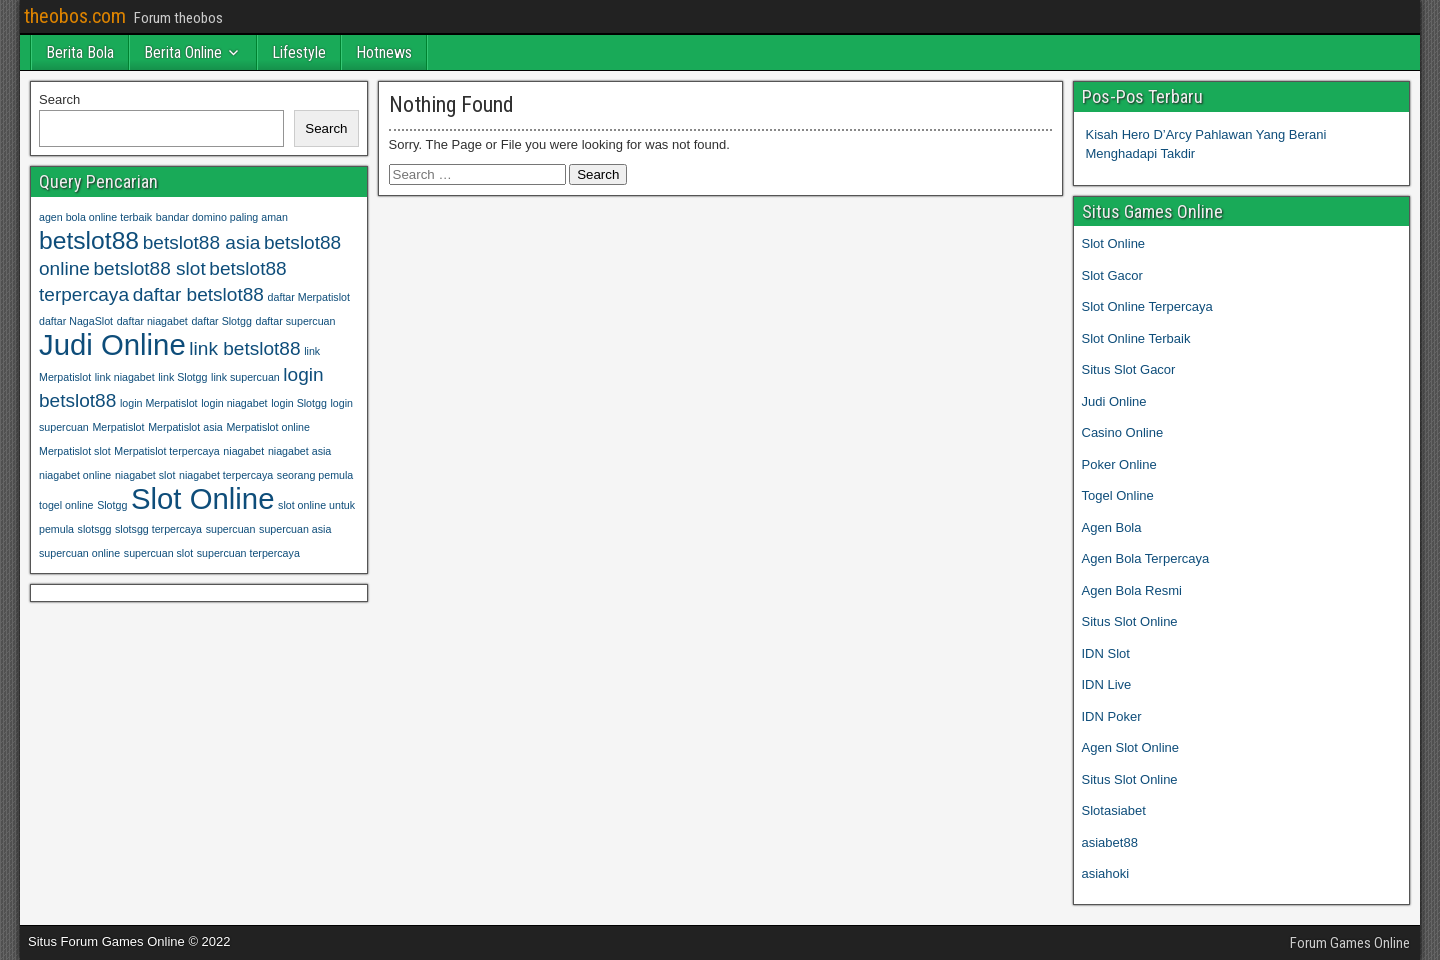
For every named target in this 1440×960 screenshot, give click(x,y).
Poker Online (1119, 464)
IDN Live (1107, 684)
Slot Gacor (1112, 275)
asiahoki (1106, 873)
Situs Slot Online (1130, 621)
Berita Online (183, 52)
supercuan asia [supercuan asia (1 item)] (295, 529)
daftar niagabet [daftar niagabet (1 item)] (152, 321)
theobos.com (75, 16)
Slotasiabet (1114, 810)
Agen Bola (1112, 527)
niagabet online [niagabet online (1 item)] (75, 475)
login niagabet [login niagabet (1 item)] (234, 403)
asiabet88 (1110, 842)
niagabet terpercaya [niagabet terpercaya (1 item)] (226, 475)
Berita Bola (80, 52)
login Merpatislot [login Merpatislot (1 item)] (159, 403)
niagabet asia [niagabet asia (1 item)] (299, 451)
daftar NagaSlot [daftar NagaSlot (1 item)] (76, 321)
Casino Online (1123, 432)
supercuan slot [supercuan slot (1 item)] (158, 553)
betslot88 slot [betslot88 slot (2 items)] (149, 268)
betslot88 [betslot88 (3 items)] (89, 240)
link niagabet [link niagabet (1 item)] (125, 377)
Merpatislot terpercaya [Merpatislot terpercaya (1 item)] (166, 451)
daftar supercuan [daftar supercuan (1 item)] (295, 321)
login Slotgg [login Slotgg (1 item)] (299, 403)
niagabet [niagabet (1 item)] (243, 451)
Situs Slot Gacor (1129, 369)
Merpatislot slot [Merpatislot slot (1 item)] (75, 451)
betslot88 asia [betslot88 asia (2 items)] (202, 242)
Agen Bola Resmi (1132, 590)
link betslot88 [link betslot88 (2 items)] (244, 348)
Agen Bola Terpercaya (1146, 558)
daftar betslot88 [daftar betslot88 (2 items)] (198, 294)
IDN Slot (1106, 653)
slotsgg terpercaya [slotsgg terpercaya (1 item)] (158, 529)
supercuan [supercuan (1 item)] (231, 529)
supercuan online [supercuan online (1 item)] (79, 553)
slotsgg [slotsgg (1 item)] (95, 529)
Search (59, 99)
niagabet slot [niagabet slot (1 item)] (145, 475)
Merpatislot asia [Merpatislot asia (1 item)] (185, 427)
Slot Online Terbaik (1136, 338)
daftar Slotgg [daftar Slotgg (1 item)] (221, 321)
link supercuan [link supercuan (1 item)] (245, 377)
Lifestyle (299, 52)
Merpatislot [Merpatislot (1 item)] (118, 427)
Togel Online (1118, 495)
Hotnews (384, 52)
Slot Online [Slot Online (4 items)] (202, 498)
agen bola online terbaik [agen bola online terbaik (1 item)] (95, 217)
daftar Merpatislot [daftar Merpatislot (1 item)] (309, 297)
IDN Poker (1112, 716)
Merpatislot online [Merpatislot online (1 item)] (268, 427)
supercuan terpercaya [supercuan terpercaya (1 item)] (248, 553)
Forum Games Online (1350, 943)
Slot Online (1114, 243)
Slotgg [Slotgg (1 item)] (112, 505)
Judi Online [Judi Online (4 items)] (112, 344)
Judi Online (1114, 401)
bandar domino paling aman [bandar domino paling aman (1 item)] (222, 217)
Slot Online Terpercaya (1147, 306)
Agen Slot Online (1131, 747)
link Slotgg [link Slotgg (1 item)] (182, 377)
